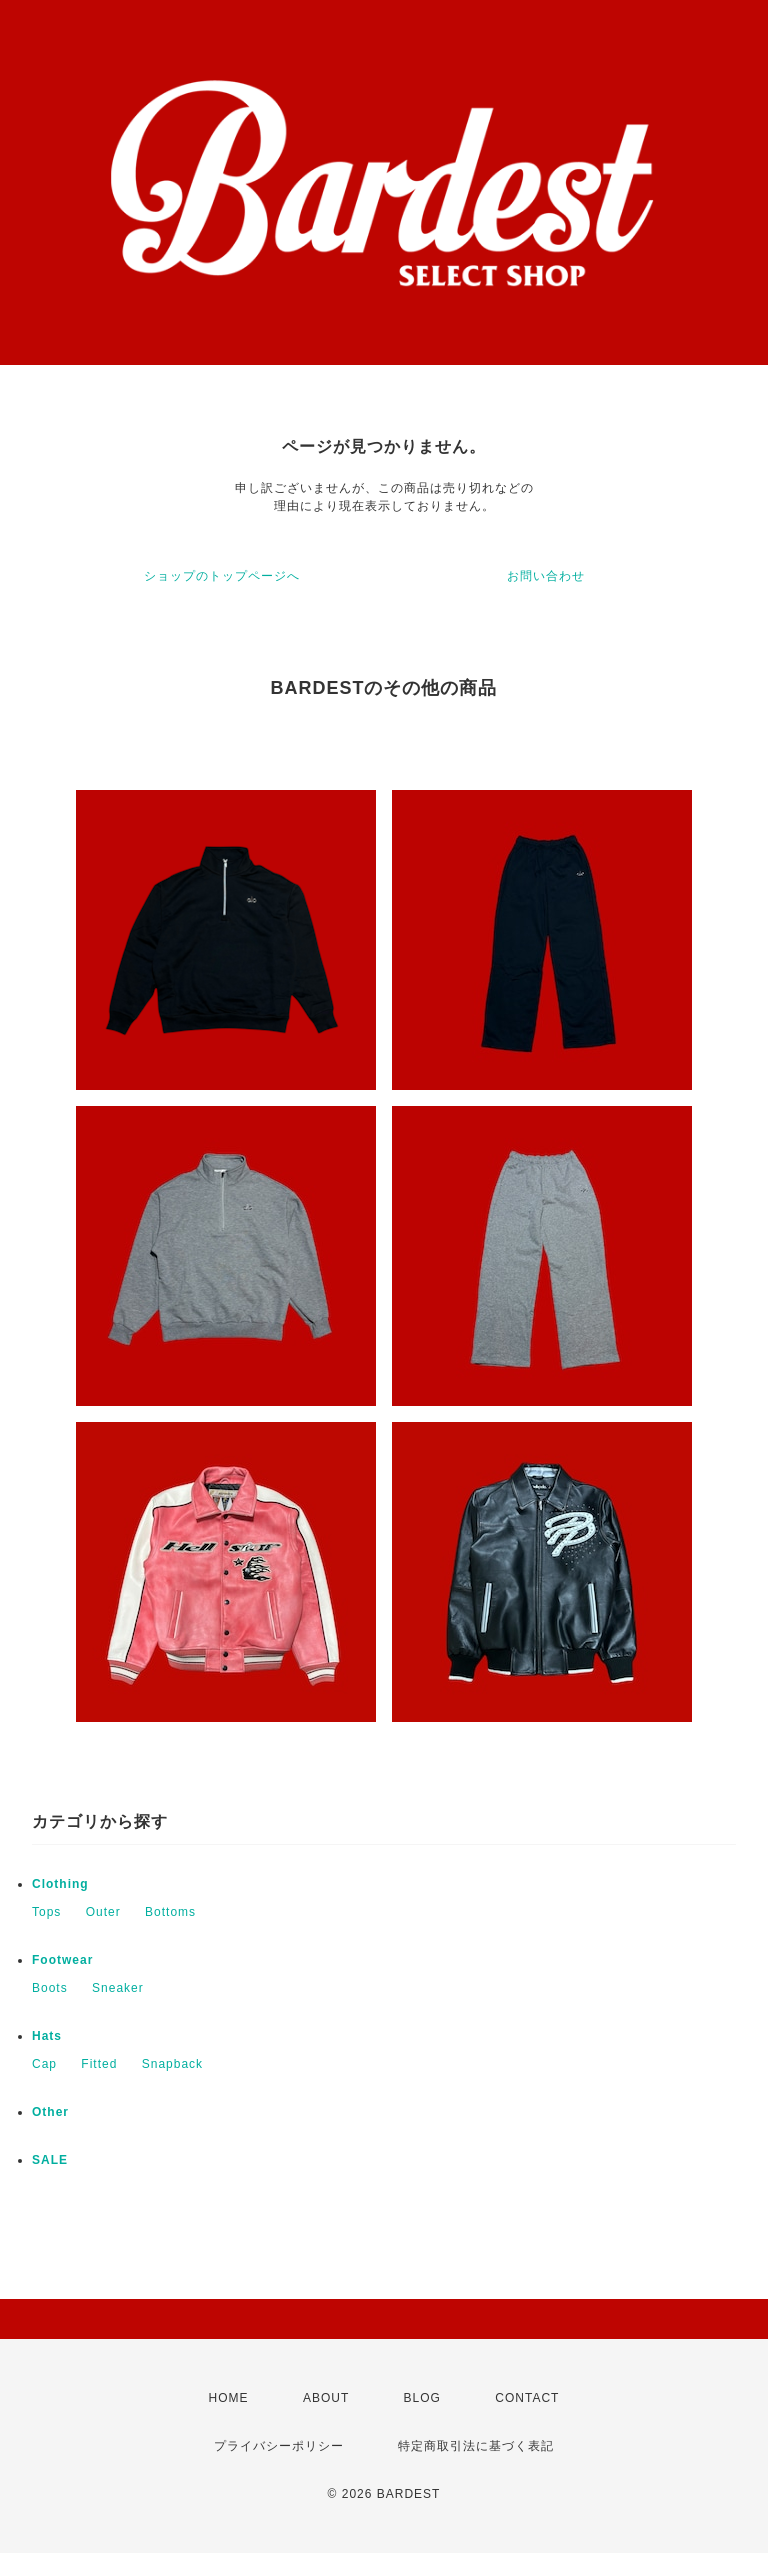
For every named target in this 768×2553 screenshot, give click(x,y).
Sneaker (118, 1988)
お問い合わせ (546, 576)
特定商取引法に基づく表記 (476, 2446)
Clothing (60, 1884)
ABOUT (326, 2398)
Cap (44, 2064)
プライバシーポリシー (279, 2446)
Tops (46, 1912)
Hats (47, 2036)
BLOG (422, 2398)
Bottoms (170, 1912)
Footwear (62, 1960)
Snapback (172, 2064)
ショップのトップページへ (222, 576)
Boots (50, 1988)
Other (50, 2112)
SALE (50, 2160)
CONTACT (527, 2398)
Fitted (99, 2064)
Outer (103, 1912)
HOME (229, 2398)
